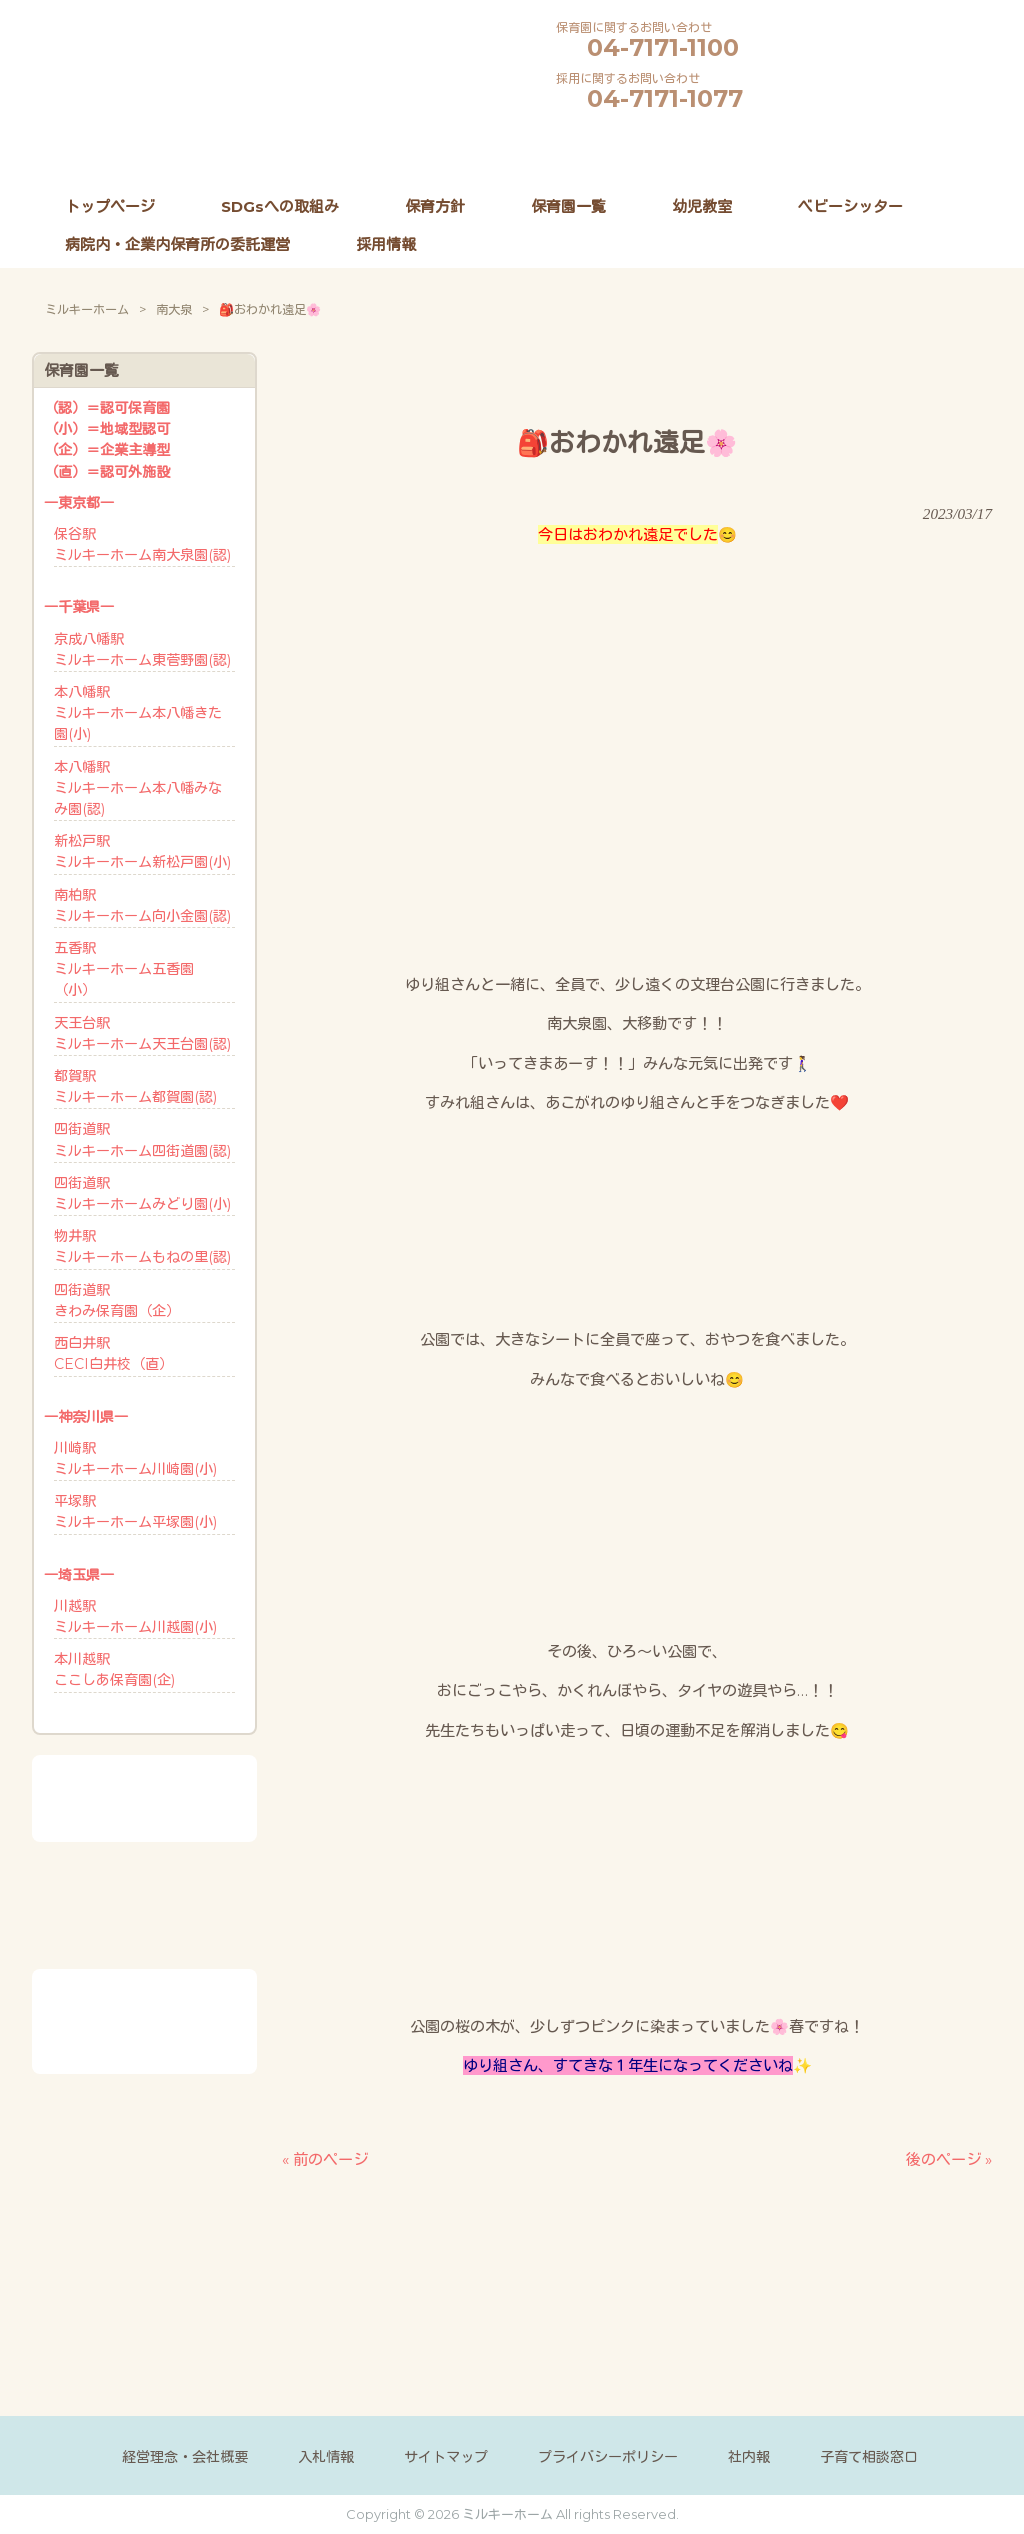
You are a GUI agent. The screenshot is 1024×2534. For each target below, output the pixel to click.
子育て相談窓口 (869, 2456)
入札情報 (326, 2456)
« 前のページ (325, 2158)
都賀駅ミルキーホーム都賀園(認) (135, 1086)
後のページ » (949, 2158)
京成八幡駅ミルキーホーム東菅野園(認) (142, 649)
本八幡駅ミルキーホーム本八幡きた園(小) (138, 713)
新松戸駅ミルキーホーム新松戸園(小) (142, 851)
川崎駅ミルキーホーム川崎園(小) (135, 1458)
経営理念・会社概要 (185, 2456)
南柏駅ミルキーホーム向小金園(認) (142, 905)
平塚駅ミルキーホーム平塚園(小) (135, 1511)
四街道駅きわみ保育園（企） (117, 1300)
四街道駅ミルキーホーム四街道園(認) (142, 1139)
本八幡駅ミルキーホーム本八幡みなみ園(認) (138, 788)
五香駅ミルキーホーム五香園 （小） (124, 969)
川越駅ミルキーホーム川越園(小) (135, 1616)
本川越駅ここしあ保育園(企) (114, 1669)
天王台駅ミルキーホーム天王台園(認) (142, 1033)
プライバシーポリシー (608, 2456)
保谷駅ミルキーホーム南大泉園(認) (142, 544)
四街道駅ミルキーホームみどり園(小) (142, 1193)
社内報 (749, 2456)
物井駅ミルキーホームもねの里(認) (142, 1246)
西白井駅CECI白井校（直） (113, 1353)
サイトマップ (446, 2456)
